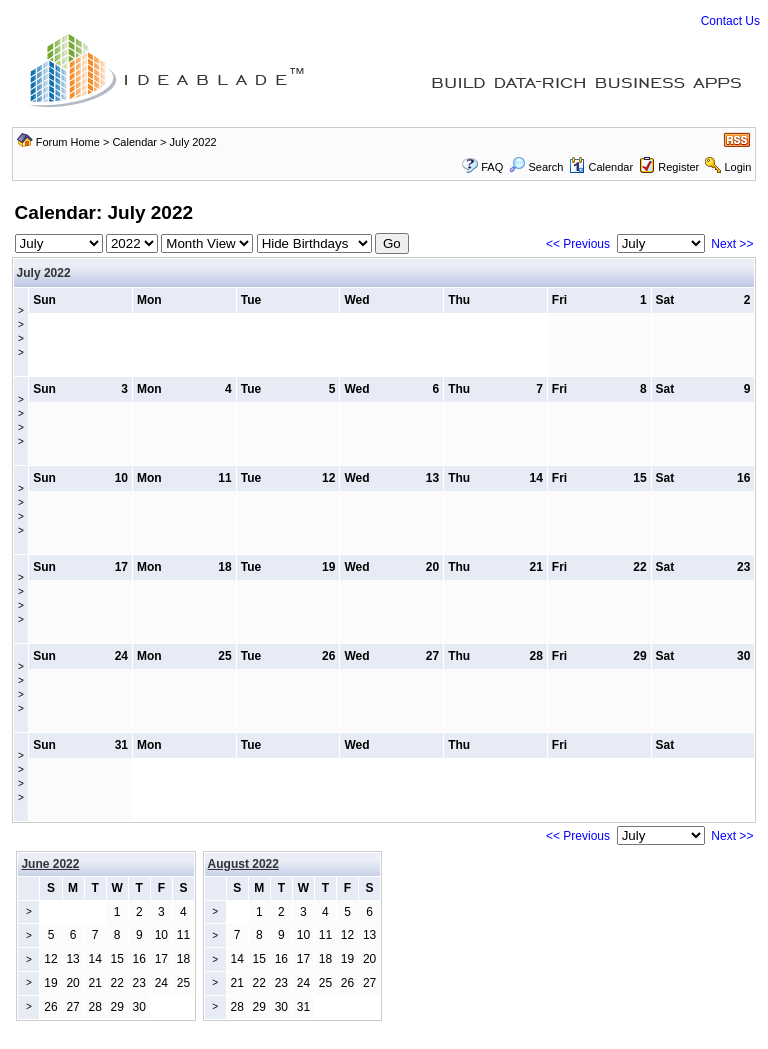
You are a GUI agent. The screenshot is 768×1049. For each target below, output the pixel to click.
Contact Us (730, 21)
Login (737, 167)
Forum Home (68, 142)
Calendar (134, 142)
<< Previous (578, 244)
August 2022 (243, 864)
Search (536, 167)
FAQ (492, 167)
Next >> (732, 244)
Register (678, 167)
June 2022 (50, 864)
